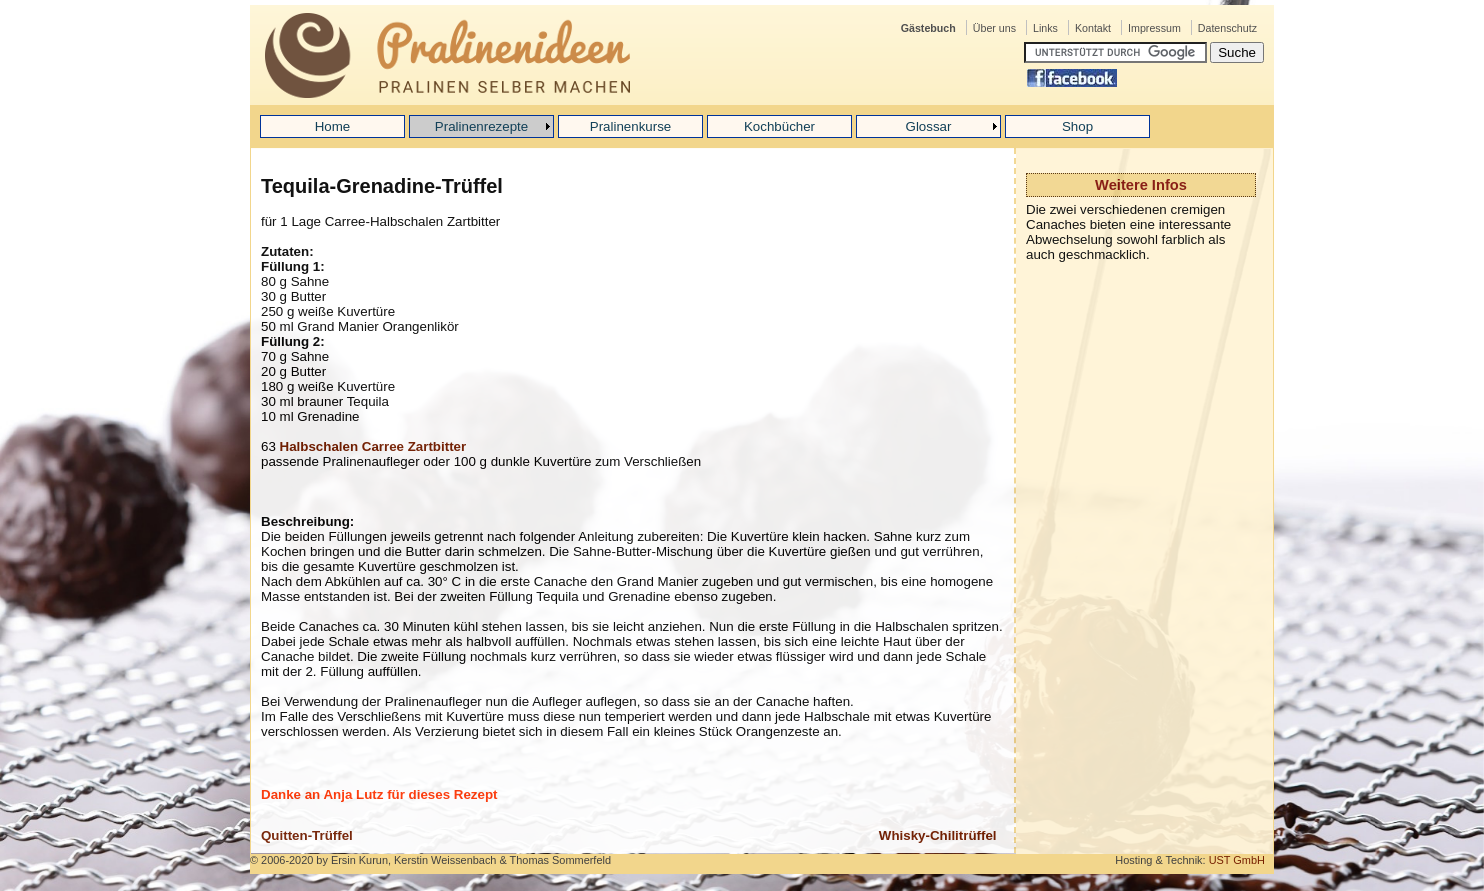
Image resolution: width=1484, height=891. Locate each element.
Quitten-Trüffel (307, 835)
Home (333, 126)
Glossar (929, 126)
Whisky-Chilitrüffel (938, 835)
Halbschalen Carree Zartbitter (373, 446)
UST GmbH (1237, 860)
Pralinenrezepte (481, 126)
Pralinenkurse (631, 126)
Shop (1077, 126)
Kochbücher (779, 126)
